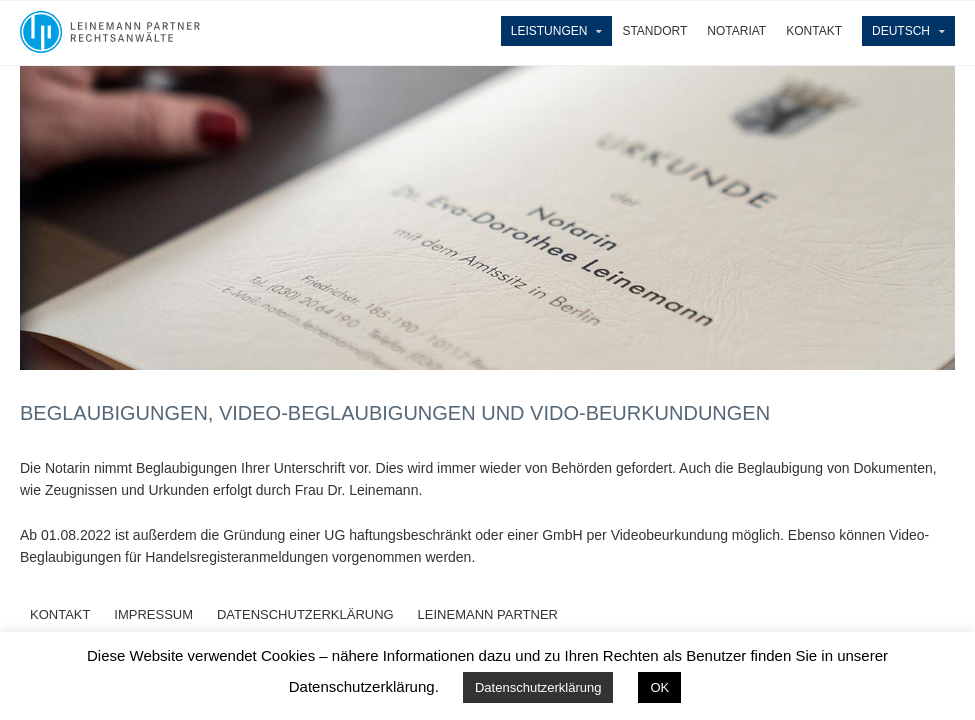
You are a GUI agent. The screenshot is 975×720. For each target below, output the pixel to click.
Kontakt (814, 31)
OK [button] (659, 687)
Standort (654, 31)
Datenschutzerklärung (538, 687)
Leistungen (549, 31)
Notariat (736, 31)
